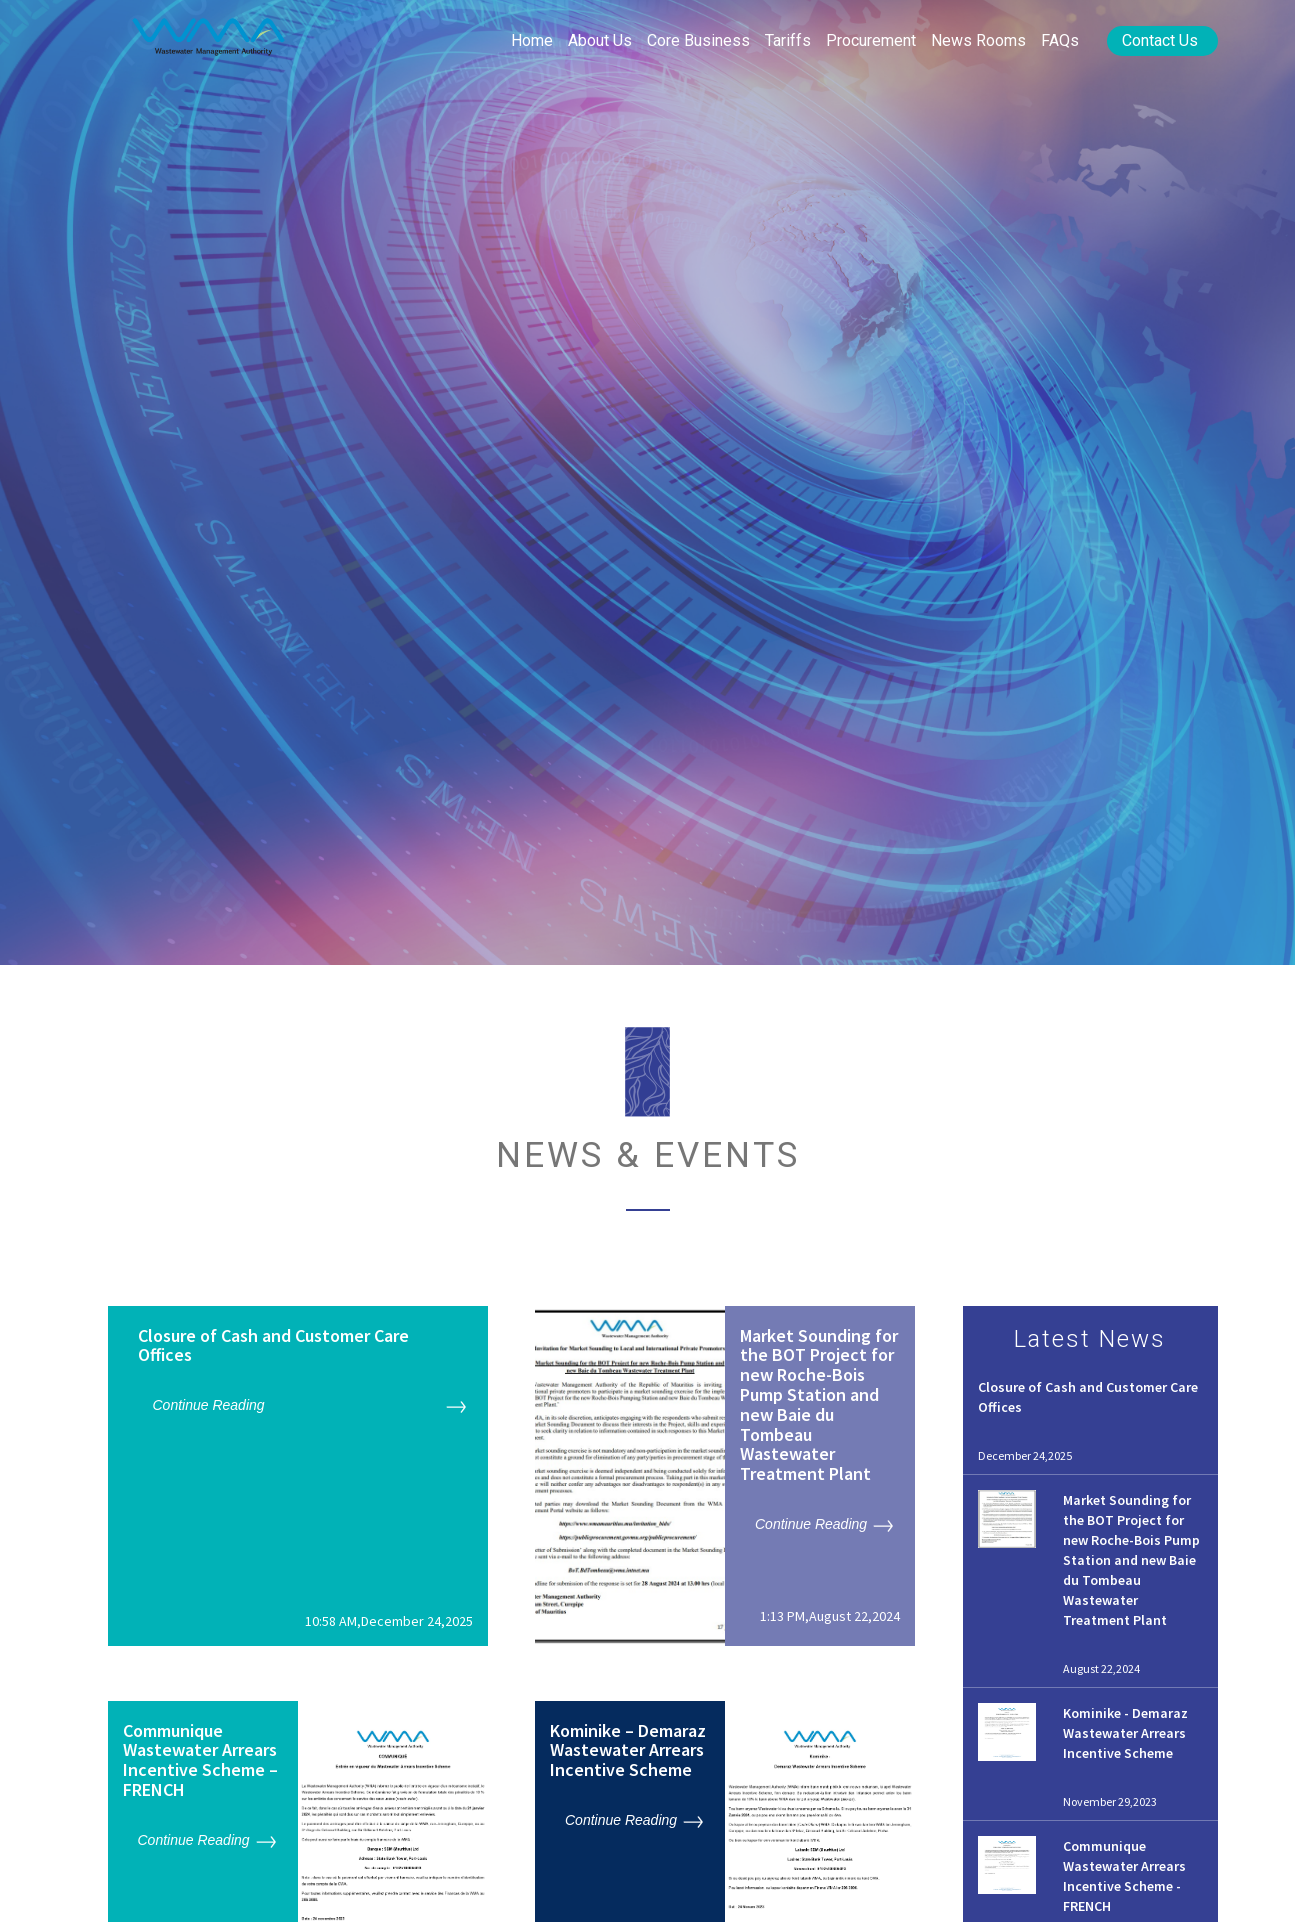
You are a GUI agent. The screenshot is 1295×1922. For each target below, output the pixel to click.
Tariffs (788, 40)
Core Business (698, 40)
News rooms (978, 40)
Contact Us (1160, 40)
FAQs (1060, 40)
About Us (600, 40)
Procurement (871, 40)
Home (532, 40)
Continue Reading (209, 1405)
